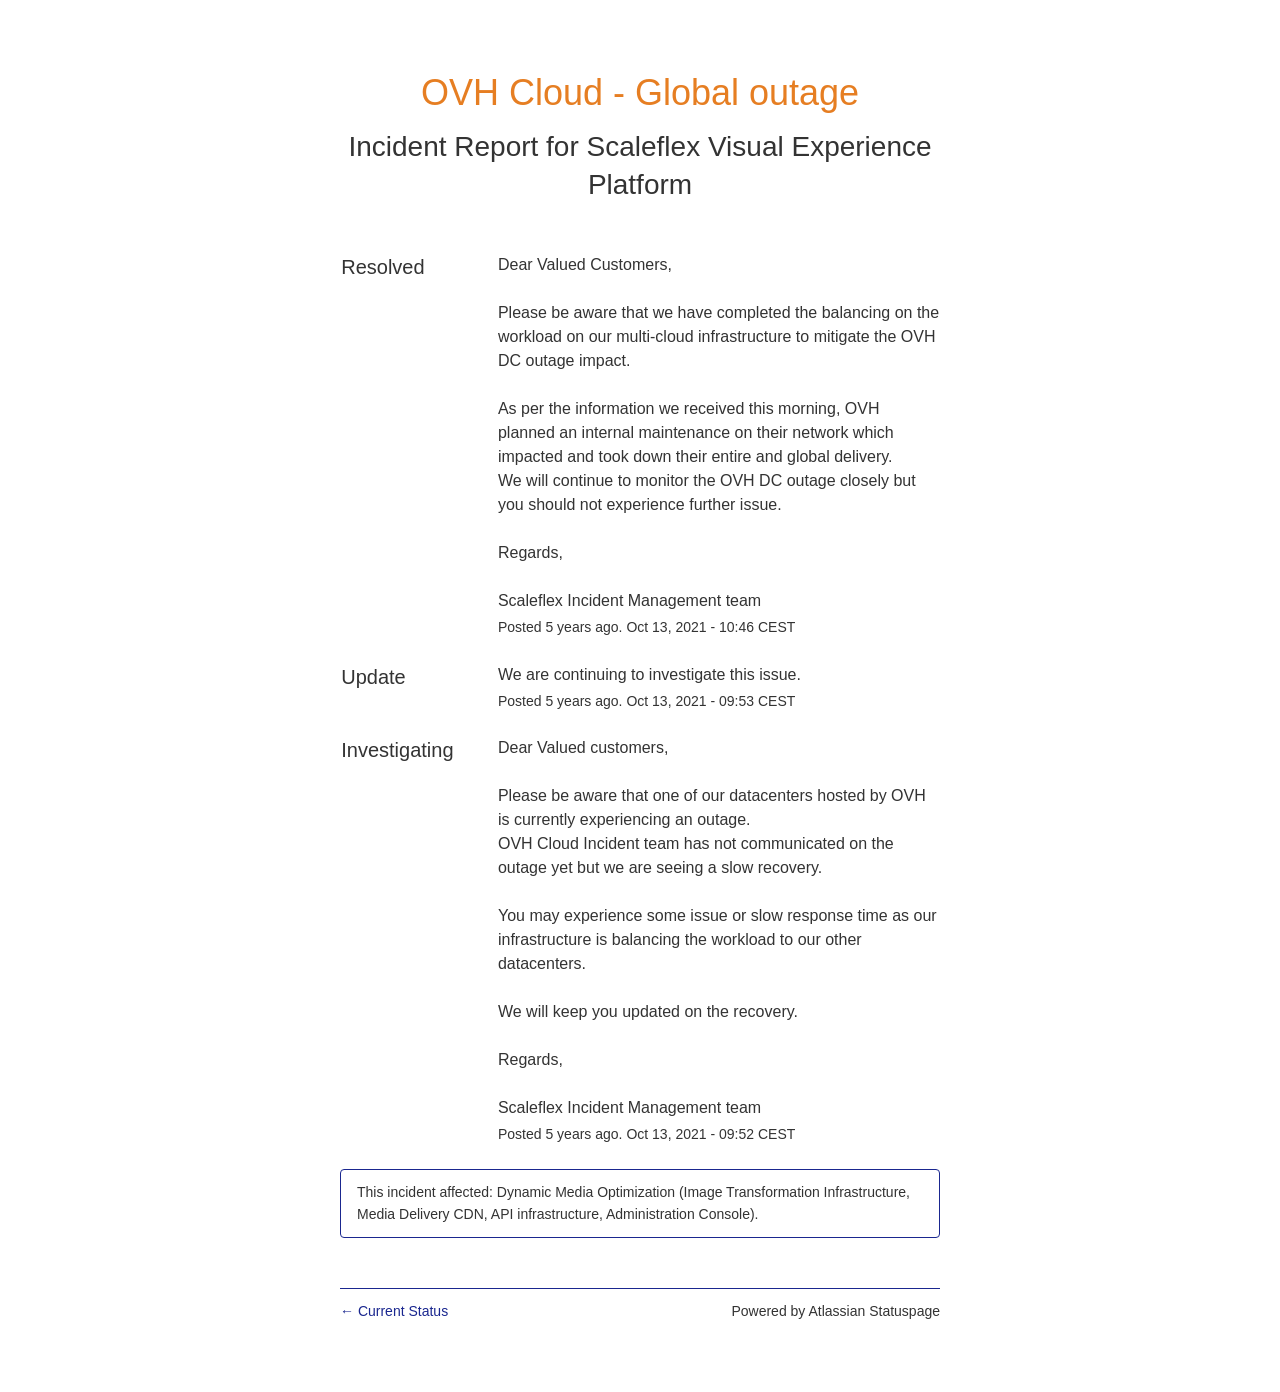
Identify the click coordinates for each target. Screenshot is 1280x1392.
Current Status (394, 1311)
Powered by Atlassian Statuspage (835, 1311)
